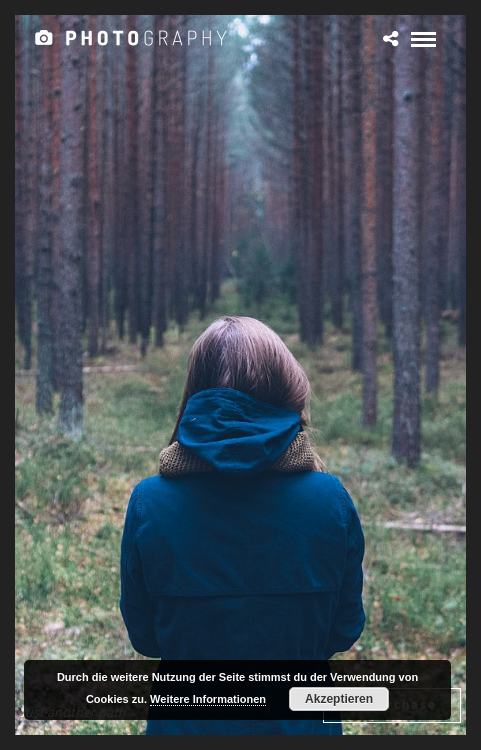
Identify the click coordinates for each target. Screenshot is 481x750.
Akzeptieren (339, 699)
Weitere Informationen (208, 699)
